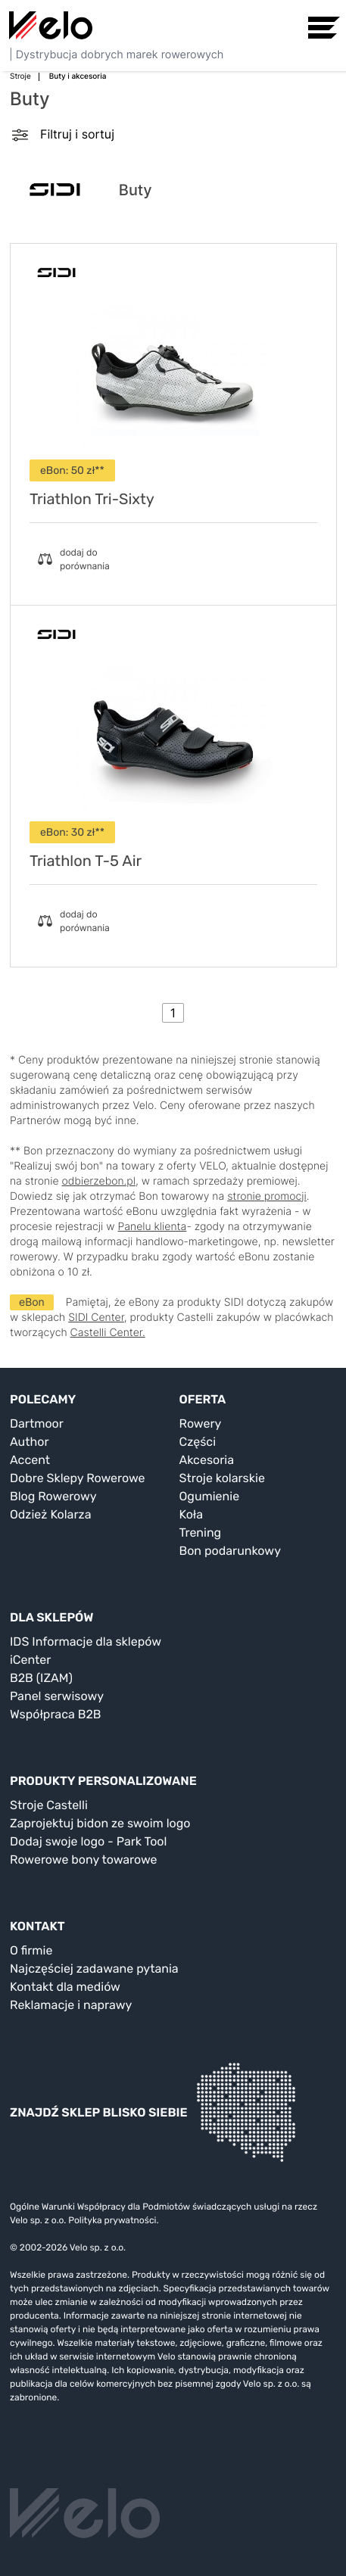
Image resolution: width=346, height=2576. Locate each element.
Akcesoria (207, 1460)
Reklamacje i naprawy (71, 2005)
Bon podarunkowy (230, 1550)
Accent (30, 1460)
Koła (191, 1514)
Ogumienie (209, 1496)
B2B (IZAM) (41, 1678)
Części (198, 1441)
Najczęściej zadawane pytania (94, 1968)
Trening (200, 1532)
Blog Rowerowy (53, 1496)
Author (29, 1441)
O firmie (31, 1950)
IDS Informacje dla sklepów (85, 1641)
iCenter (30, 1659)
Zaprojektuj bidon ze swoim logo (100, 1823)
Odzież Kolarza (50, 1514)
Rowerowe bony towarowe (83, 1859)
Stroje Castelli (49, 1805)
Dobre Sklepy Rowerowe (77, 1478)
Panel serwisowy (57, 1696)
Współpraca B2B (55, 1714)
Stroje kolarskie (222, 1478)
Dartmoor (37, 1423)
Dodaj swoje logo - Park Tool (88, 1841)
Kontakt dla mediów (65, 1987)
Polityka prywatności (112, 2220)
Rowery (200, 1423)
